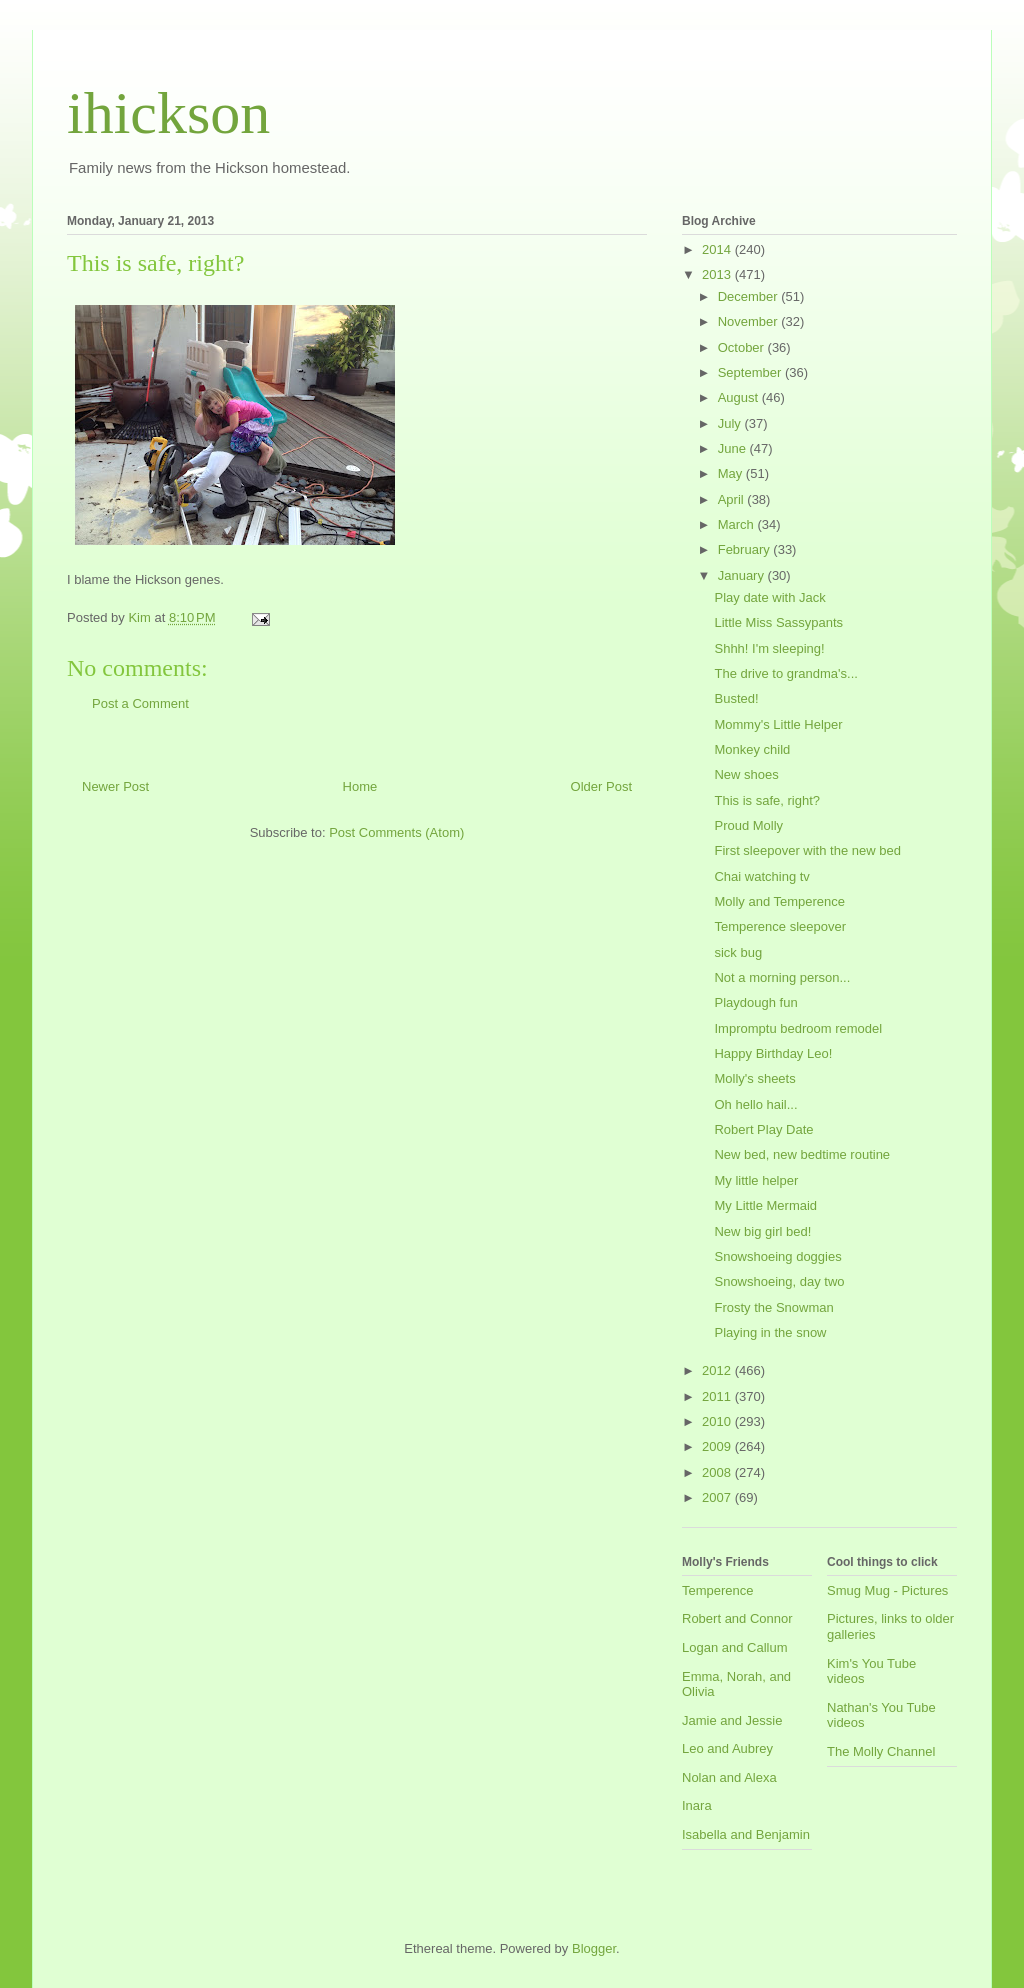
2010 (718, 1421)
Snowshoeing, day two (779, 1281)
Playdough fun (755, 1002)
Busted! (736, 698)
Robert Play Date (763, 1129)
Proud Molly (748, 825)
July (731, 423)
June (734, 448)
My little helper (756, 1180)
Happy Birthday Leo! (773, 1053)
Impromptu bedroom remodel (798, 1028)
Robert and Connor (737, 1618)
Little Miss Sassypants (778, 622)
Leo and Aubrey (727, 1748)
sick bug (738, 952)
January (743, 575)
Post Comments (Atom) (396, 832)
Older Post (601, 786)
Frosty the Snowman (773, 1307)
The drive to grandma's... (785, 673)
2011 (718, 1396)
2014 (718, 249)
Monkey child (752, 749)
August (740, 397)
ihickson (168, 113)
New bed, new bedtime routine (802, 1154)
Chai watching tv (761, 876)
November (750, 321)
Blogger (594, 1948)
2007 (718, 1497)
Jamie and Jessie (732, 1720)
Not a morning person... (782, 977)
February (746, 549)
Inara (697, 1805)
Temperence (718, 1590)
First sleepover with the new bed (807, 850)
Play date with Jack (769, 597)
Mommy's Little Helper (778, 724)
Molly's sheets (754, 1078)
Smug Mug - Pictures (887, 1590)
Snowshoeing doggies (777, 1256)
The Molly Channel (881, 1751)
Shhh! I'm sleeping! (769, 648)
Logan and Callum (735, 1647)
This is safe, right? (767, 800)
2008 (718, 1472)
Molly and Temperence (779, 901)
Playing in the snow (770, 1332)
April (733, 499)
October (743, 347)
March (738, 524)
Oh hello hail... (755, 1104)
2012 (718, 1370)
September (751, 372)
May (732, 473)
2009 (718, 1446)
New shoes (746, 774)
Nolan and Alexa (729, 1777)
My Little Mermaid (765, 1205)
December (750, 296)
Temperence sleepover (780, 926)
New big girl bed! (762, 1231)
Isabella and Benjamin (746, 1834)
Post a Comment (140, 703)
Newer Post (115, 786)
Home (360, 786)
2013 (718, 274)
